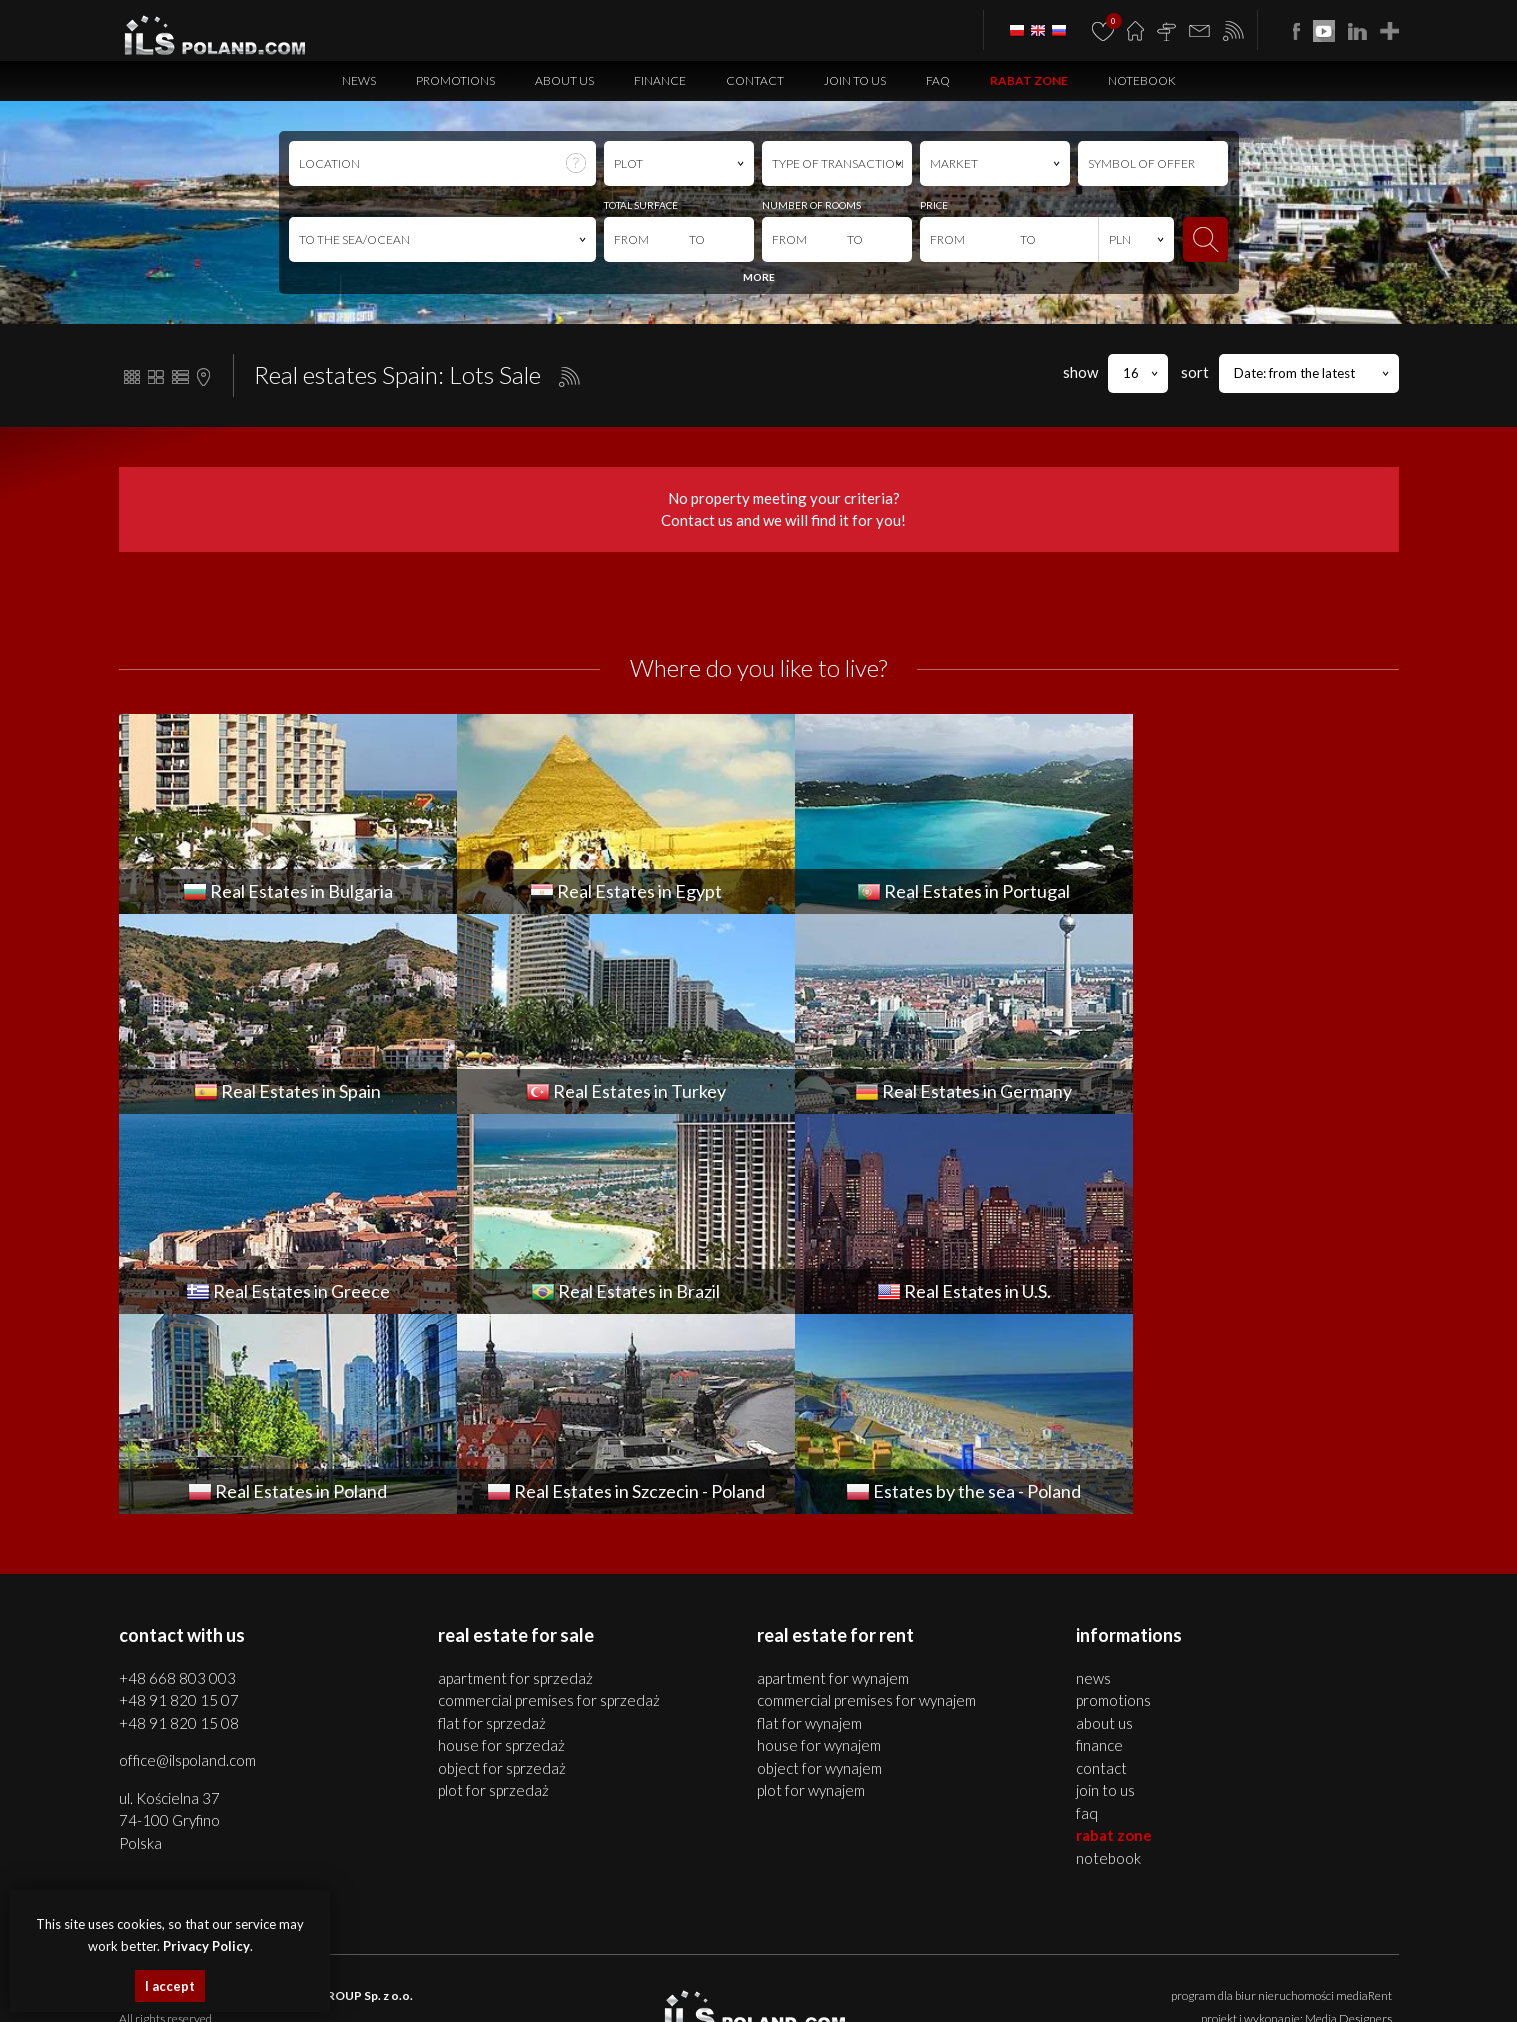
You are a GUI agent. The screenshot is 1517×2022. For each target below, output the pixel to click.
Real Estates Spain (535, 1989)
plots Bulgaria (1293, 1967)
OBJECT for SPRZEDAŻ (502, 1568)
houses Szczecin (478, 1967)
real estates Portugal (434, 1989)
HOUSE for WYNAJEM (819, 1545)
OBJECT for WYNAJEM (819, 1568)
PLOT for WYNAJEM (811, 1590)
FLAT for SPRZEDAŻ (492, 1523)
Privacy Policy (875, 1875)
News (359, 80)
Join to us (855, 80)
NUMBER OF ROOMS (811, 205)
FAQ (938, 80)
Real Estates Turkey (634, 1989)
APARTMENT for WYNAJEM (833, 1478)
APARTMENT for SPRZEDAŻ (515, 1478)
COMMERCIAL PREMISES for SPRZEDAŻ (549, 1500)
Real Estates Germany (743, 1989)
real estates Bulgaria (824, 1967)
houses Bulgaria (1031, 1967)
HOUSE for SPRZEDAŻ (501, 1545)
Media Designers (1348, 1818)
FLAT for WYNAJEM (809, 1523)
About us (564, 80)
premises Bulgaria (1122, 1967)
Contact (755, 80)
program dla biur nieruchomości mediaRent (1281, 1795)
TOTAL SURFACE (641, 205)
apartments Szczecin (382, 1967)
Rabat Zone (1029, 80)
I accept (170, 1986)
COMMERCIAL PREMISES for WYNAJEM (866, 1500)
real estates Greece (853, 1989)
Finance (660, 80)
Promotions (455, 80)
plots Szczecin (734, 1967)
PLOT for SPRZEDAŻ (493, 1590)
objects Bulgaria (1213, 1967)
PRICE (934, 205)
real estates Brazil (951, 1989)
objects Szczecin (656, 1967)
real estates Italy (1127, 1989)
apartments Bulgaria (933, 1967)
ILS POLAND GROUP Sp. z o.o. (329, 1795)
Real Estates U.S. (1041, 1989)
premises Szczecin (567, 1967)
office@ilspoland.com (187, 1560)
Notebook (1142, 80)
